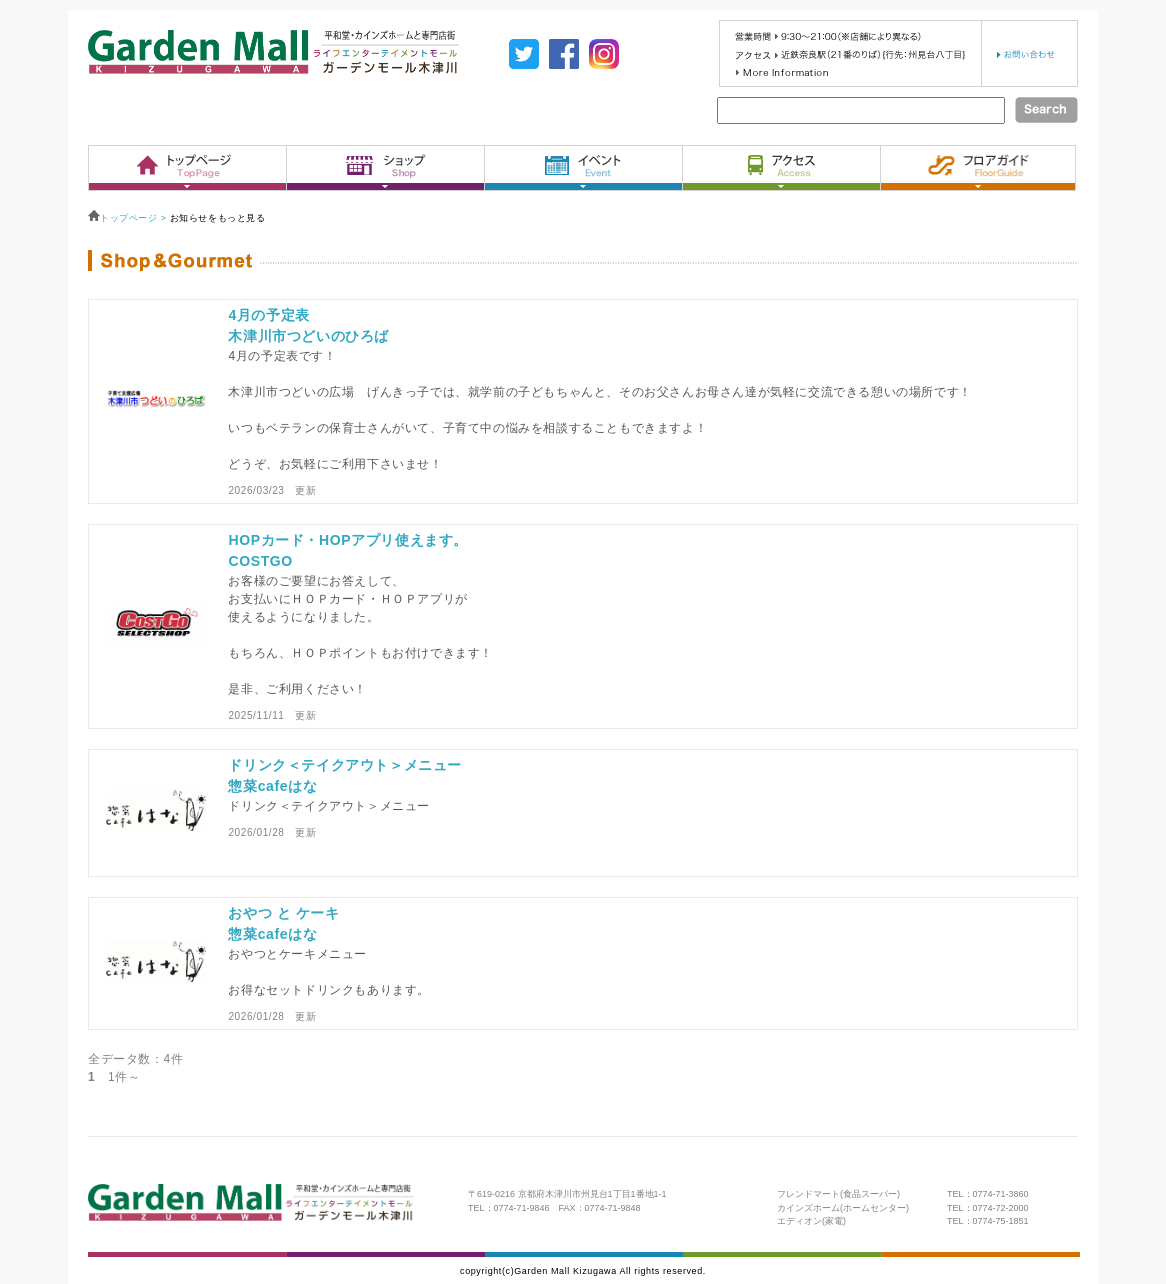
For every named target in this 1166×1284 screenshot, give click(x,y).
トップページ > (129, 218)
